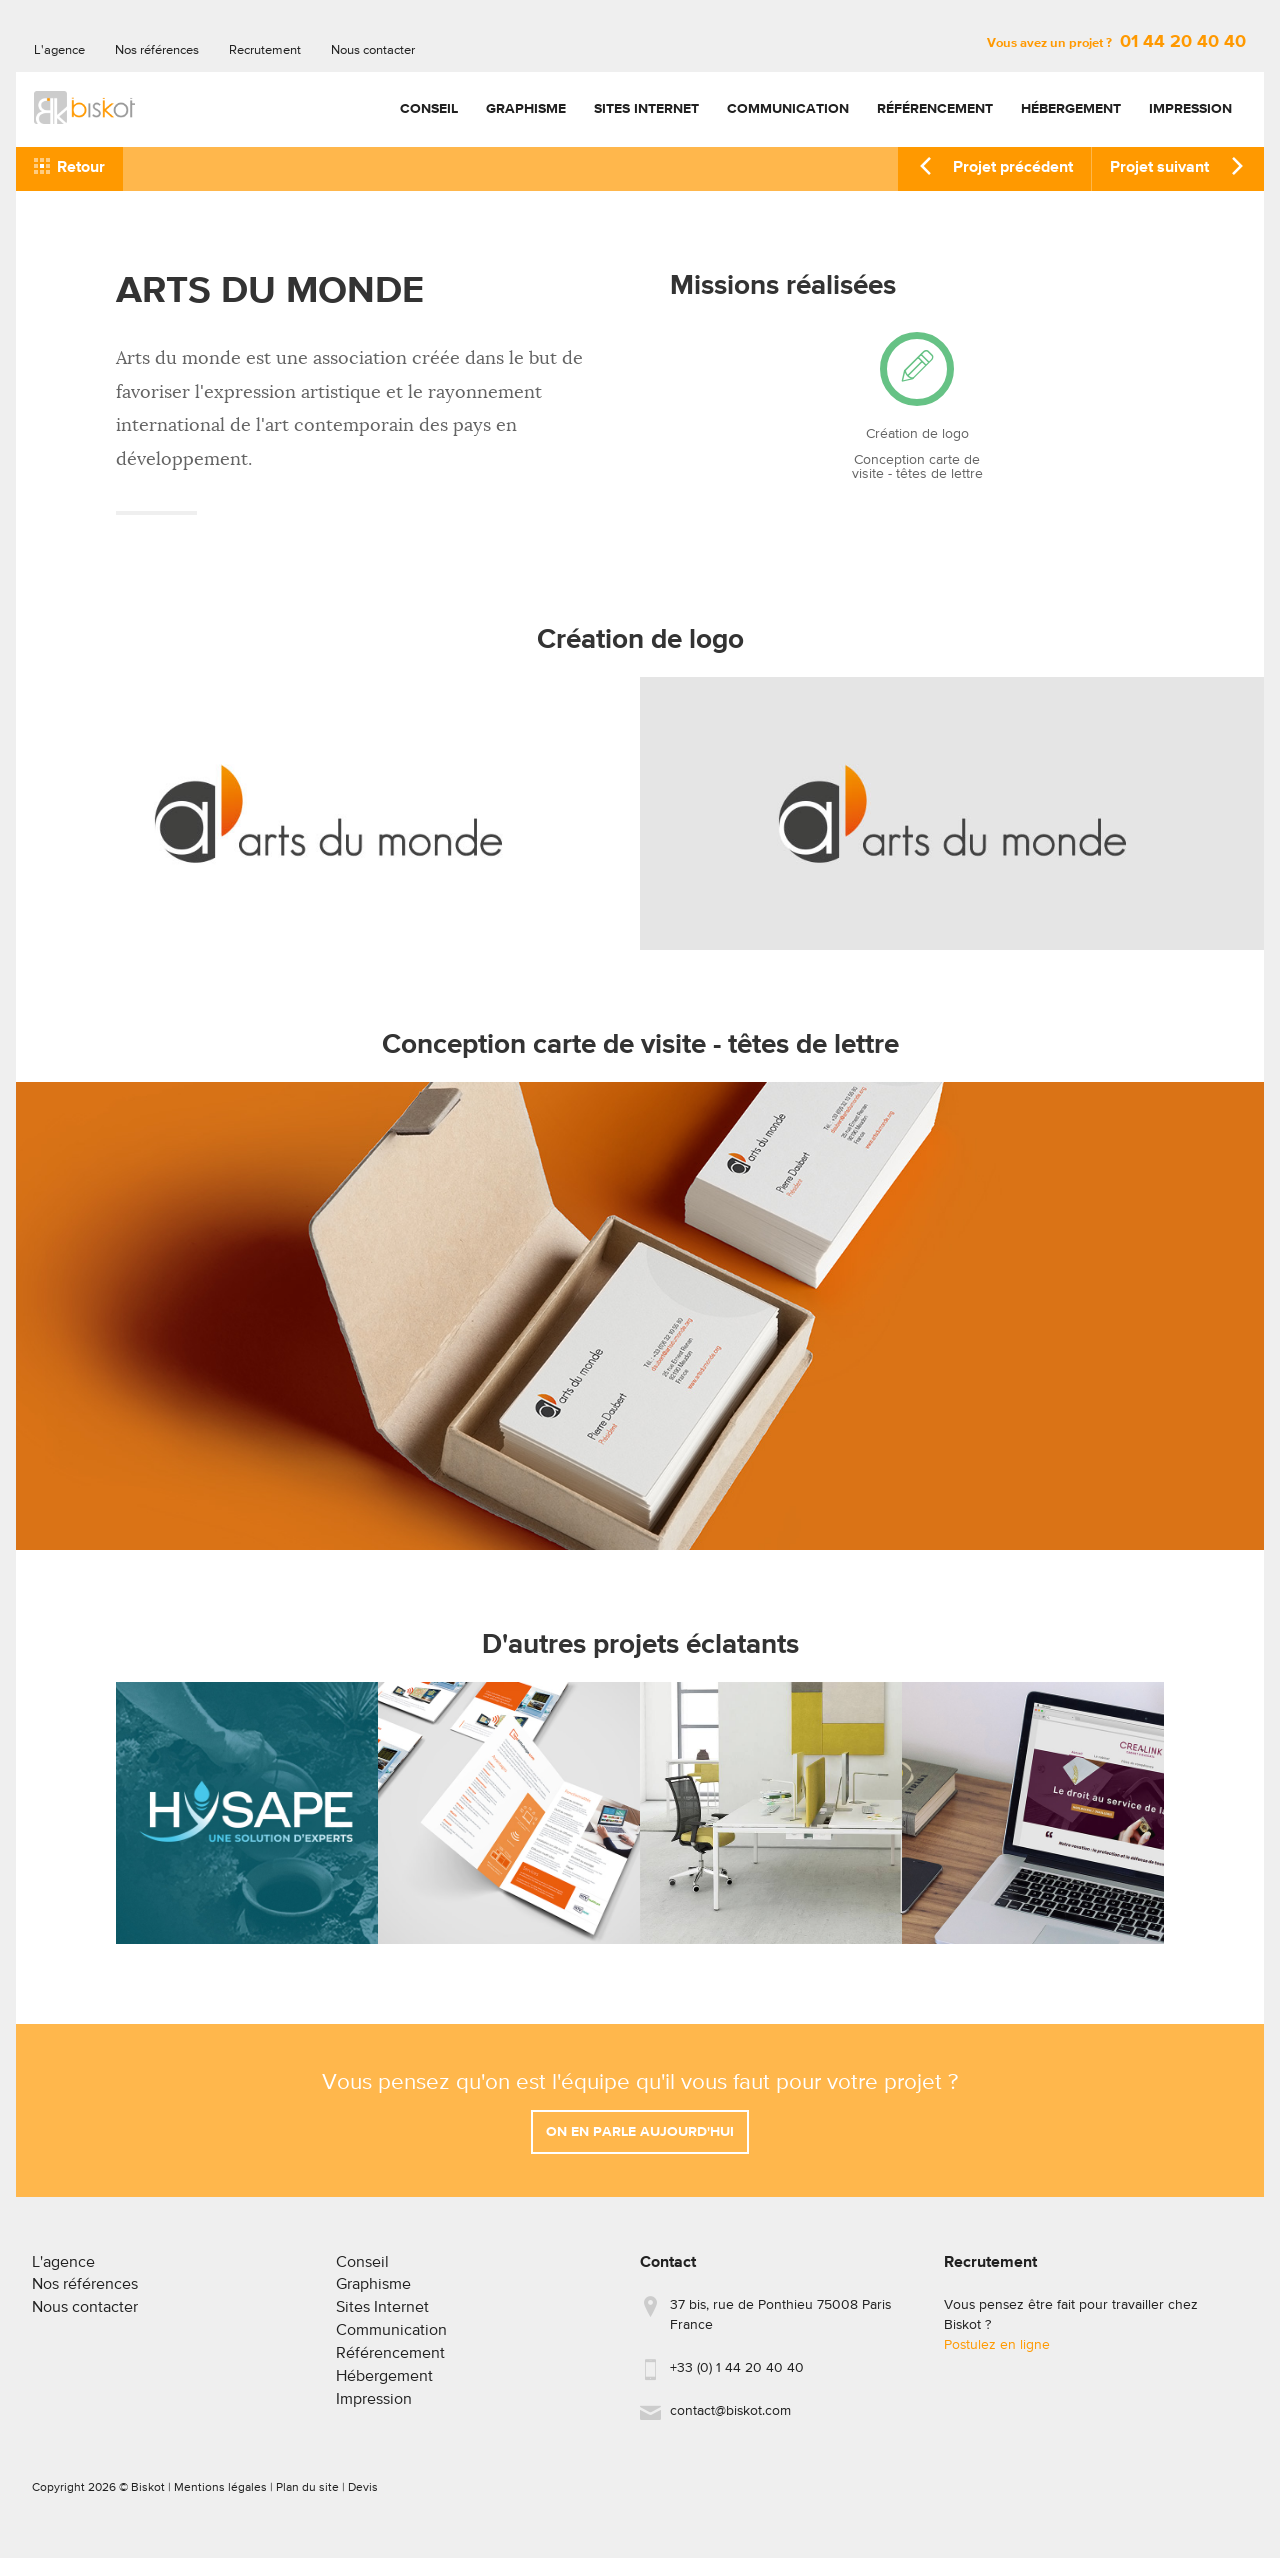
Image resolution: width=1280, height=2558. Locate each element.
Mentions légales (220, 2496)
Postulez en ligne (997, 2353)
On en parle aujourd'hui (640, 2140)
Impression (1190, 109)
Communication (788, 109)
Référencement (935, 109)
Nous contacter (373, 50)
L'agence (59, 50)
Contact (668, 2271)
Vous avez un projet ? (1116, 43)
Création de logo (917, 434)
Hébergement (1071, 109)
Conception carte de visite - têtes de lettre (917, 467)
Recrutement (265, 50)
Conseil (429, 109)
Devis (363, 2496)
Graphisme (526, 109)
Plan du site (307, 2496)
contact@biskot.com (730, 2419)
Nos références (157, 50)
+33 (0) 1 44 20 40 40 (737, 2376)
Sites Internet (646, 109)
